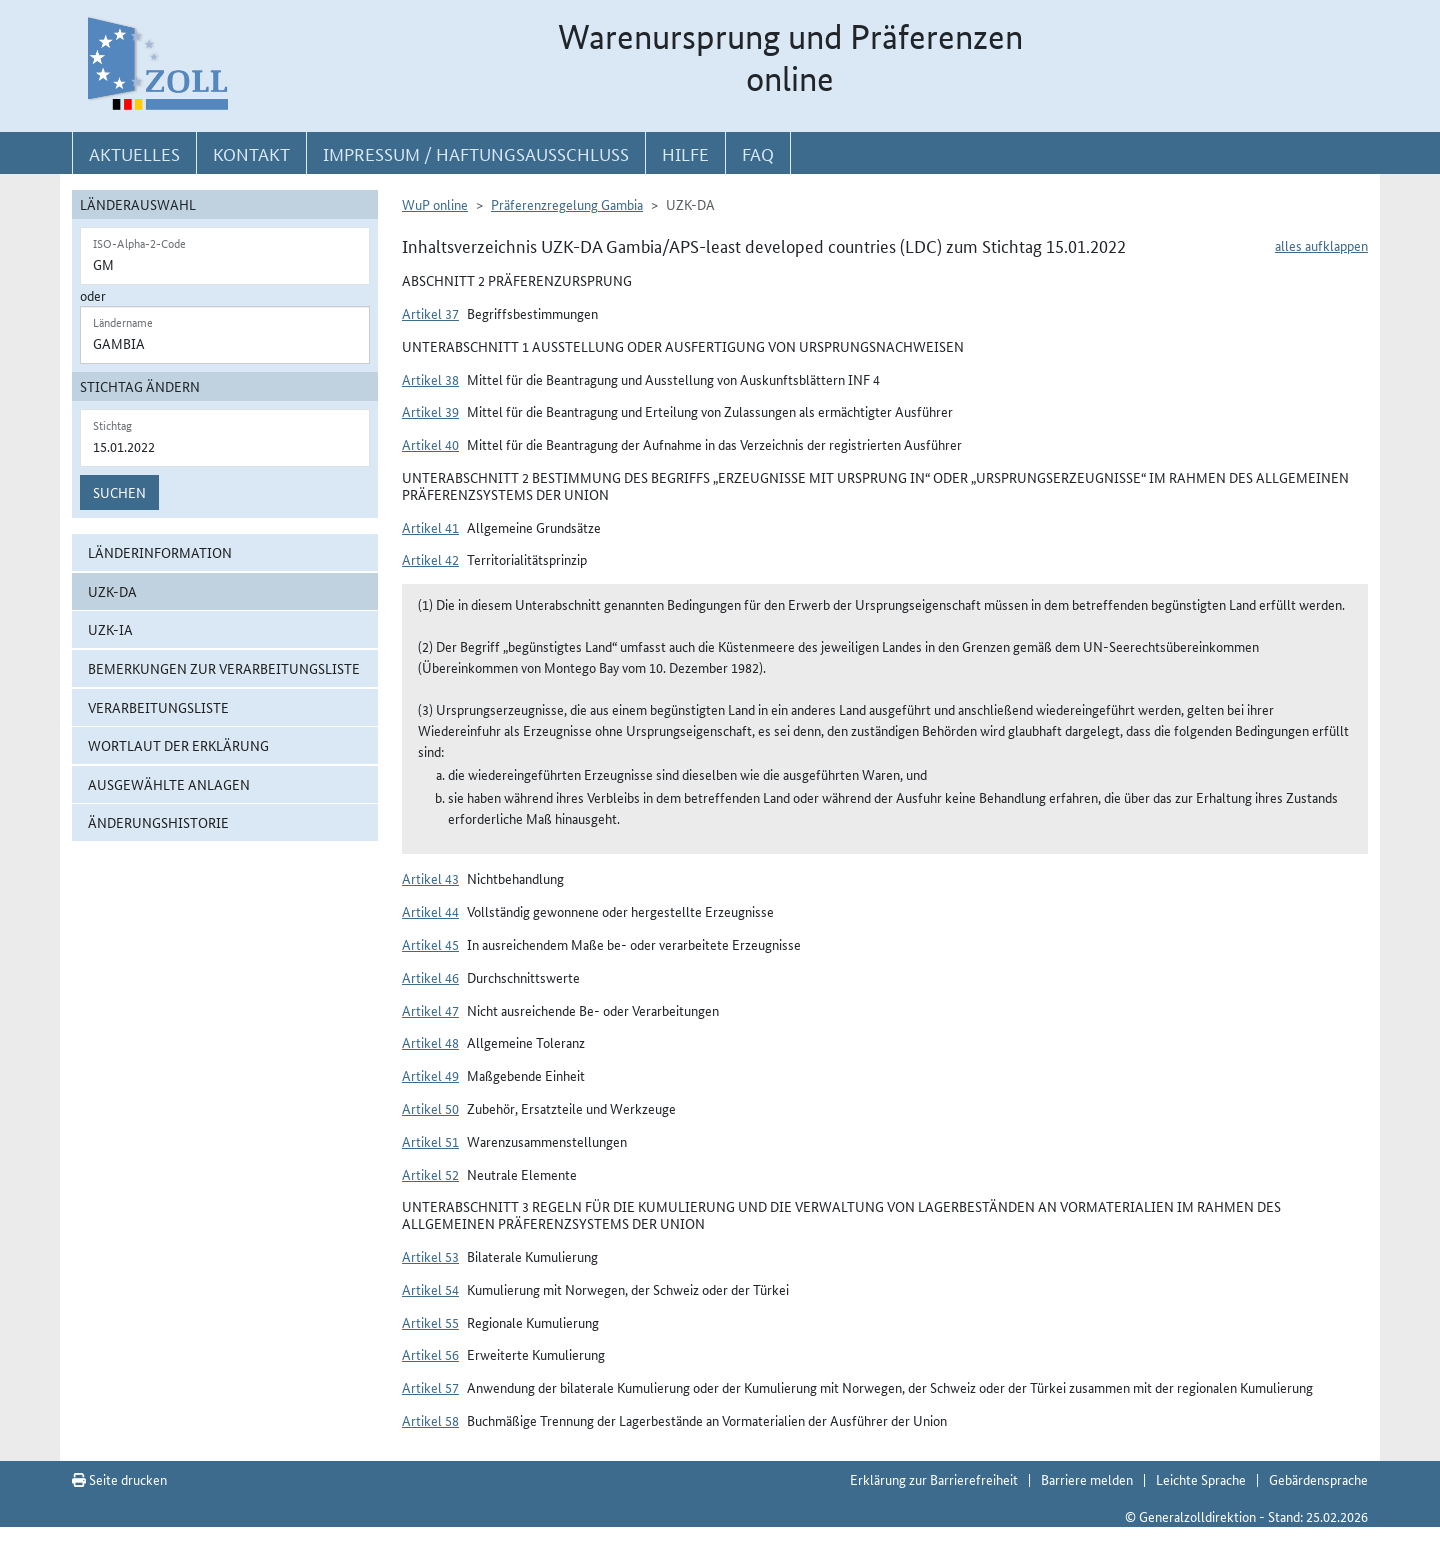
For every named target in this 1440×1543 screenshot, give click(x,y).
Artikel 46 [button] (430, 977)
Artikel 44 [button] (430, 911)
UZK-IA (110, 629)
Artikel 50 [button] (430, 1108)
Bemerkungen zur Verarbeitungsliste (224, 668)
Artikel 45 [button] (430, 944)
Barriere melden (1087, 1479)
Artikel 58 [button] (430, 1420)
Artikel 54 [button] (430, 1289)
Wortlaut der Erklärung (178, 745)
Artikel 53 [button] (430, 1256)
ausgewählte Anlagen (169, 784)
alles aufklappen (1321, 245)
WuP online (435, 204)
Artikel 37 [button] (430, 313)
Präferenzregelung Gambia (567, 204)
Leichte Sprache (1201, 1479)
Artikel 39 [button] (430, 411)
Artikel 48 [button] (430, 1042)
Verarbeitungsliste (158, 707)
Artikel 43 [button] (430, 878)
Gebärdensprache (1318, 1479)
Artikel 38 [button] (430, 379)
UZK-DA (112, 591)
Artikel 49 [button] (430, 1075)
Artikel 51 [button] (430, 1141)
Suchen (119, 492)
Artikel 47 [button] (430, 1010)
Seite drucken (119, 1479)
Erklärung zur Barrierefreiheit (934, 1479)
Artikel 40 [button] (430, 444)
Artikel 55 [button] (430, 1322)
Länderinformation (160, 552)
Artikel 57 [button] (430, 1387)
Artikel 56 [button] (430, 1354)
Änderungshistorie (158, 822)
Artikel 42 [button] (430, 559)
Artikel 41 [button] (430, 527)
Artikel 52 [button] (430, 1174)
